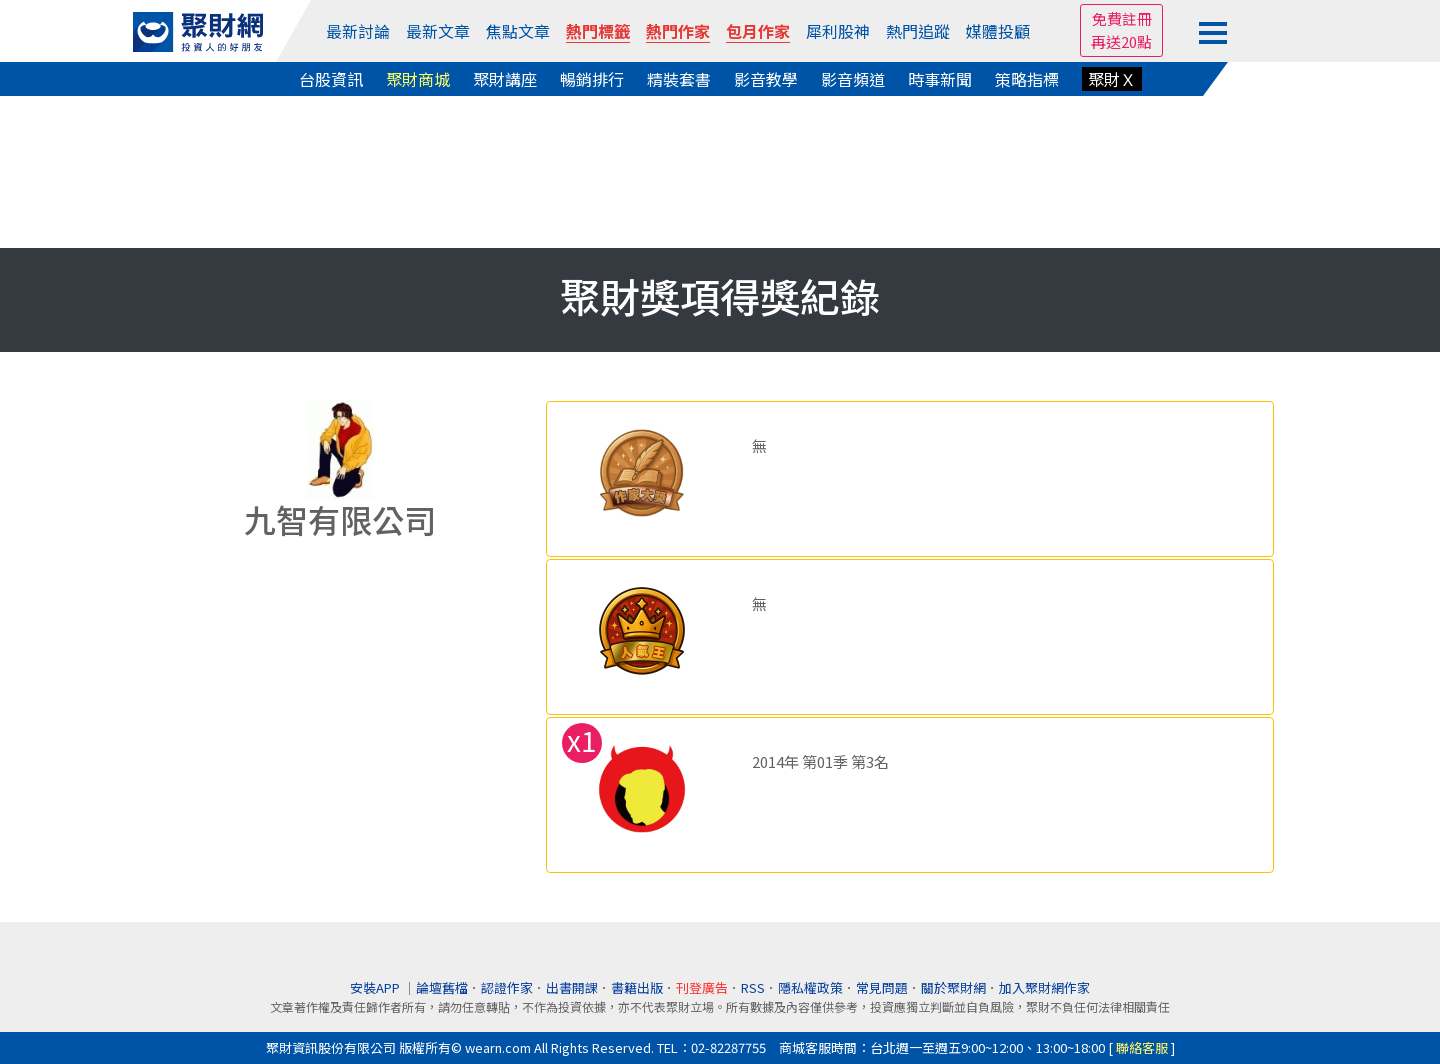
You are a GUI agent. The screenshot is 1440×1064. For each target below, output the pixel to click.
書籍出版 (637, 987)
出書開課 (572, 987)
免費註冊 (1122, 18)
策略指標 (1027, 79)
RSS (753, 987)
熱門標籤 (598, 31)
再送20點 (1121, 41)
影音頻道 (853, 79)
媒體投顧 (998, 31)
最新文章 (438, 31)
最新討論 (358, 31)
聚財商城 (418, 79)
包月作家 (758, 31)
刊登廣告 (702, 987)
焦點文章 (518, 31)
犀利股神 (838, 31)
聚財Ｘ (1112, 79)
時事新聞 (940, 79)
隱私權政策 (810, 987)
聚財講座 (505, 79)
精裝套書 (679, 79)
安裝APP (376, 987)
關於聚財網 (953, 987)
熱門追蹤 (918, 31)
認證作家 (507, 987)
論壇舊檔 (442, 987)
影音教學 (766, 79)
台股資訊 (331, 79)
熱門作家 (678, 31)
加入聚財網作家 (1044, 987)
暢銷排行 (592, 79)
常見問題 (882, 987)
